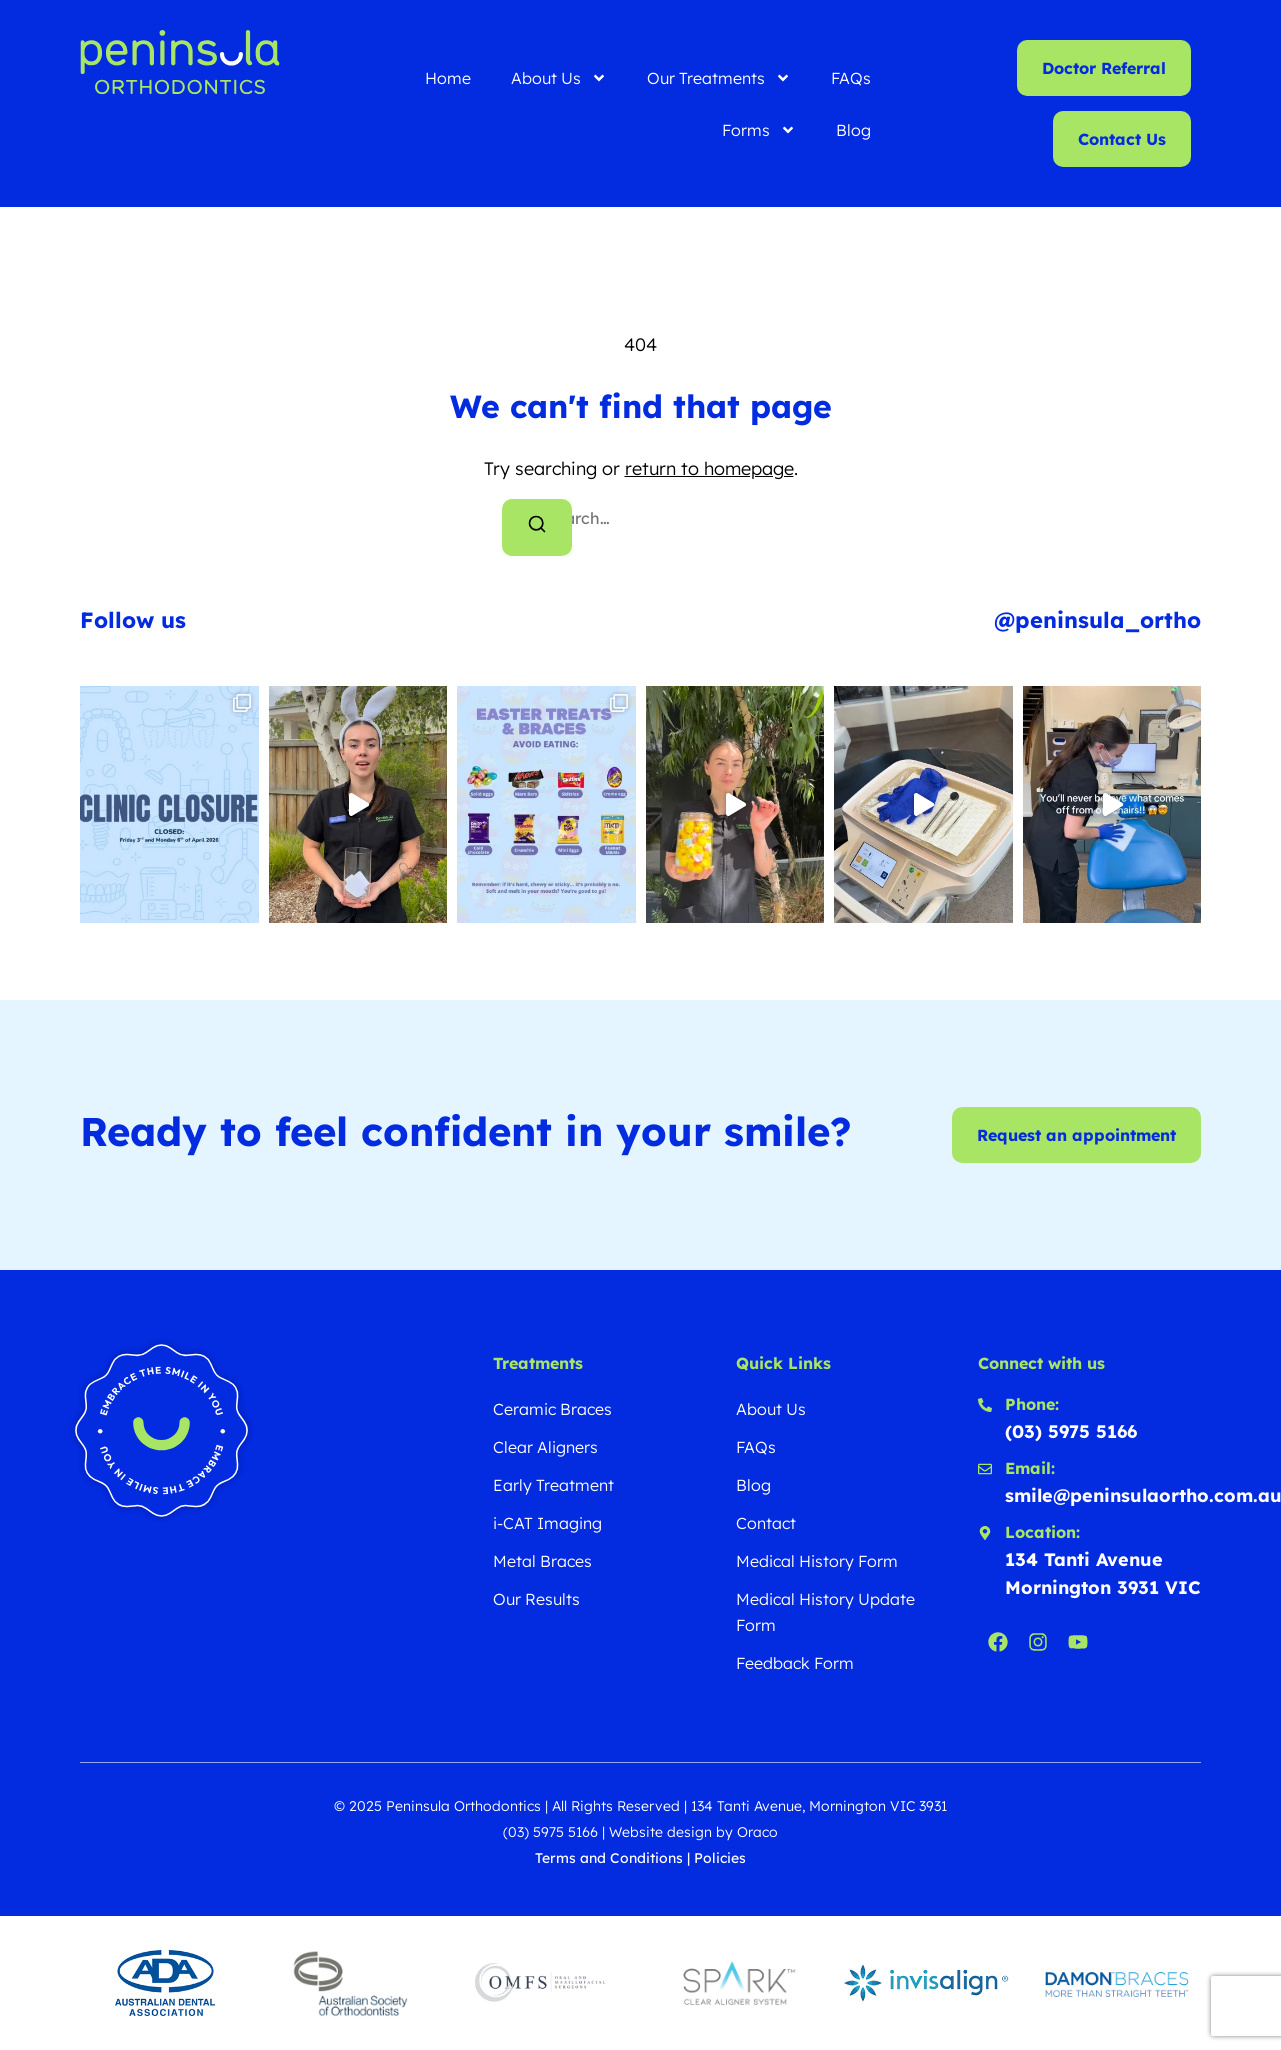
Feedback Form (795, 1663)
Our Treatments (719, 78)
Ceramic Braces (552, 1409)
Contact (766, 1523)
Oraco (757, 1832)
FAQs (851, 78)
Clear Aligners (545, 1447)
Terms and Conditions (609, 1858)
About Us (559, 78)
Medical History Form (817, 1561)
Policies (720, 1858)
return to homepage (709, 468)
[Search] (537, 527)
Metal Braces (542, 1561)
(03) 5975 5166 (550, 1832)
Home (448, 78)
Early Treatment (553, 1485)
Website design (660, 1832)
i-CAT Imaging (547, 1523)
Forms (759, 130)
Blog (853, 130)
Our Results (536, 1599)
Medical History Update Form (825, 1612)
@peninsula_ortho (1097, 620)
